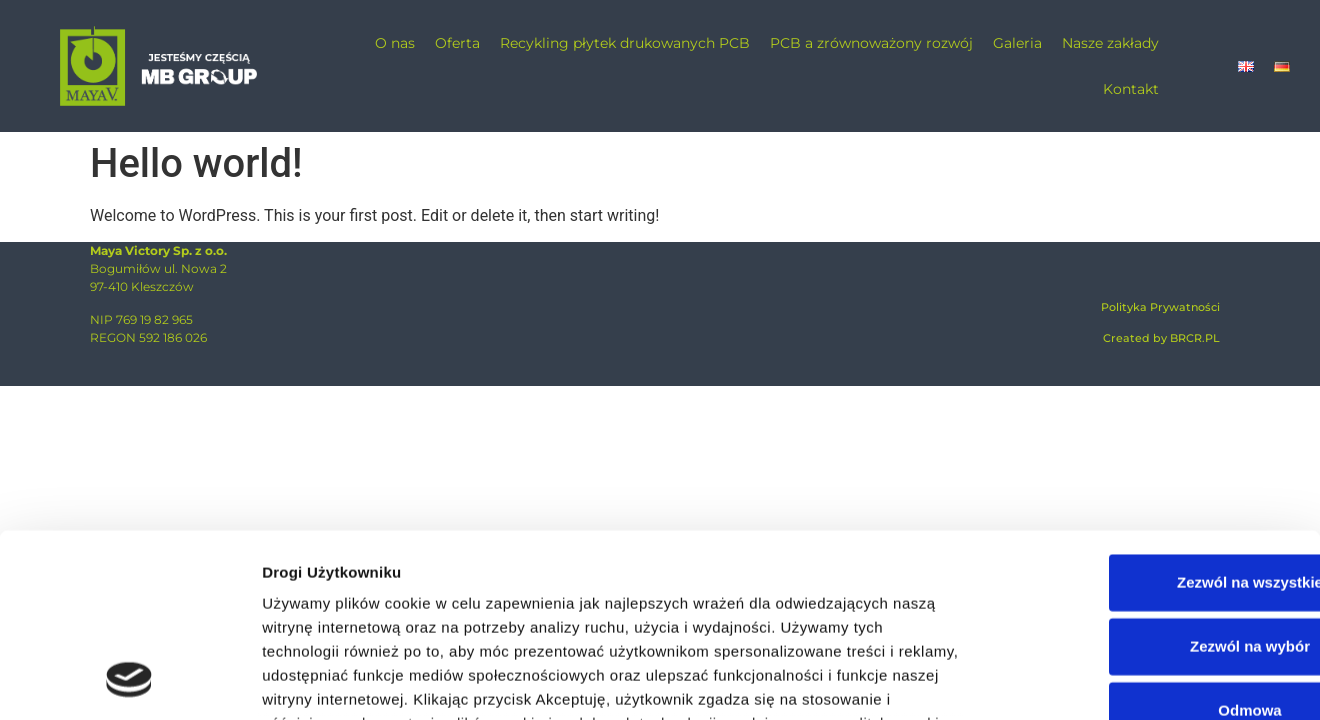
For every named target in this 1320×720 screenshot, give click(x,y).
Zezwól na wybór (1153, 477)
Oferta (457, 43)
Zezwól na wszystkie (1153, 413)
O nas (395, 43)
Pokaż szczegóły (1102, 680)
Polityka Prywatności (1160, 307)
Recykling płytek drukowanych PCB (625, 43)
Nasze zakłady (1110, 43)
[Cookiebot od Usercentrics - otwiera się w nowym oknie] (129, 681)
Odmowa (1152, 541)
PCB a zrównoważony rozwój (871, 43)
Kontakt (1131, 89)
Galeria (1017, 43)
